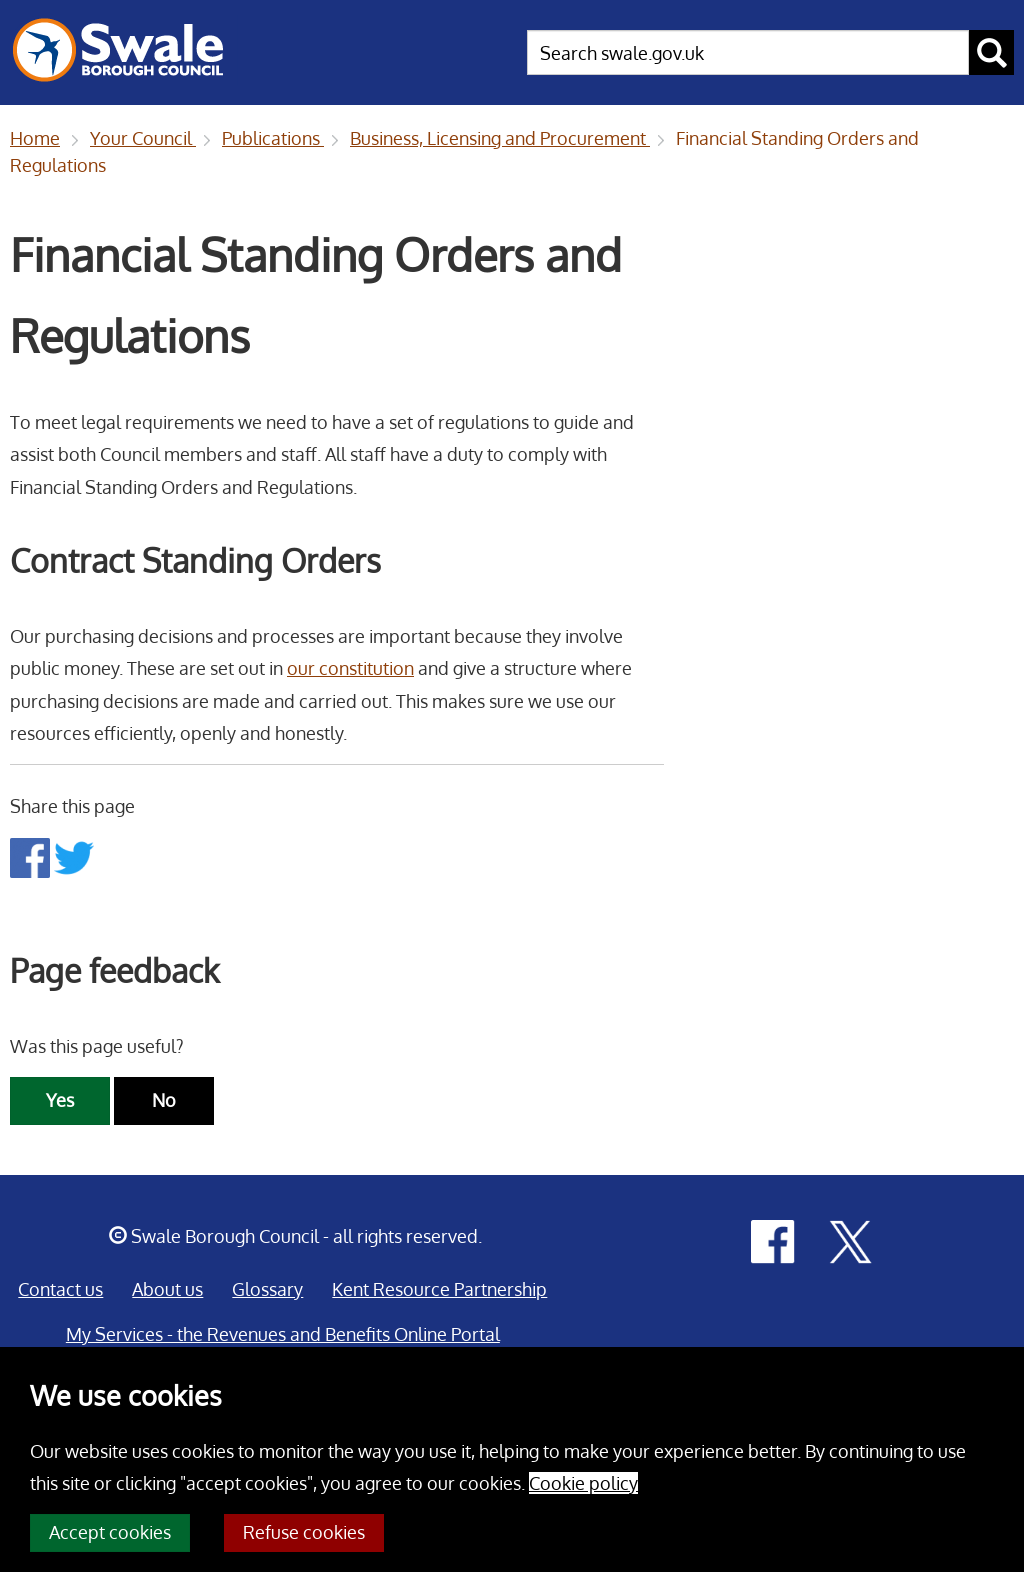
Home (35, 138)
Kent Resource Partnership (439, 1289)
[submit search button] (991, 52)
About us (167, 1289)
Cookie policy (583, 1483)
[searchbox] (748, 52)
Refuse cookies (304, 1532)
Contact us (60, 1289)
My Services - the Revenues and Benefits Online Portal (283, 1334)
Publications (273, 138)
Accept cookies (110, 1532)
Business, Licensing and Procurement (500, 138)
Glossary (267, 1289)
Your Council (143, 138)
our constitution (350, 668)
